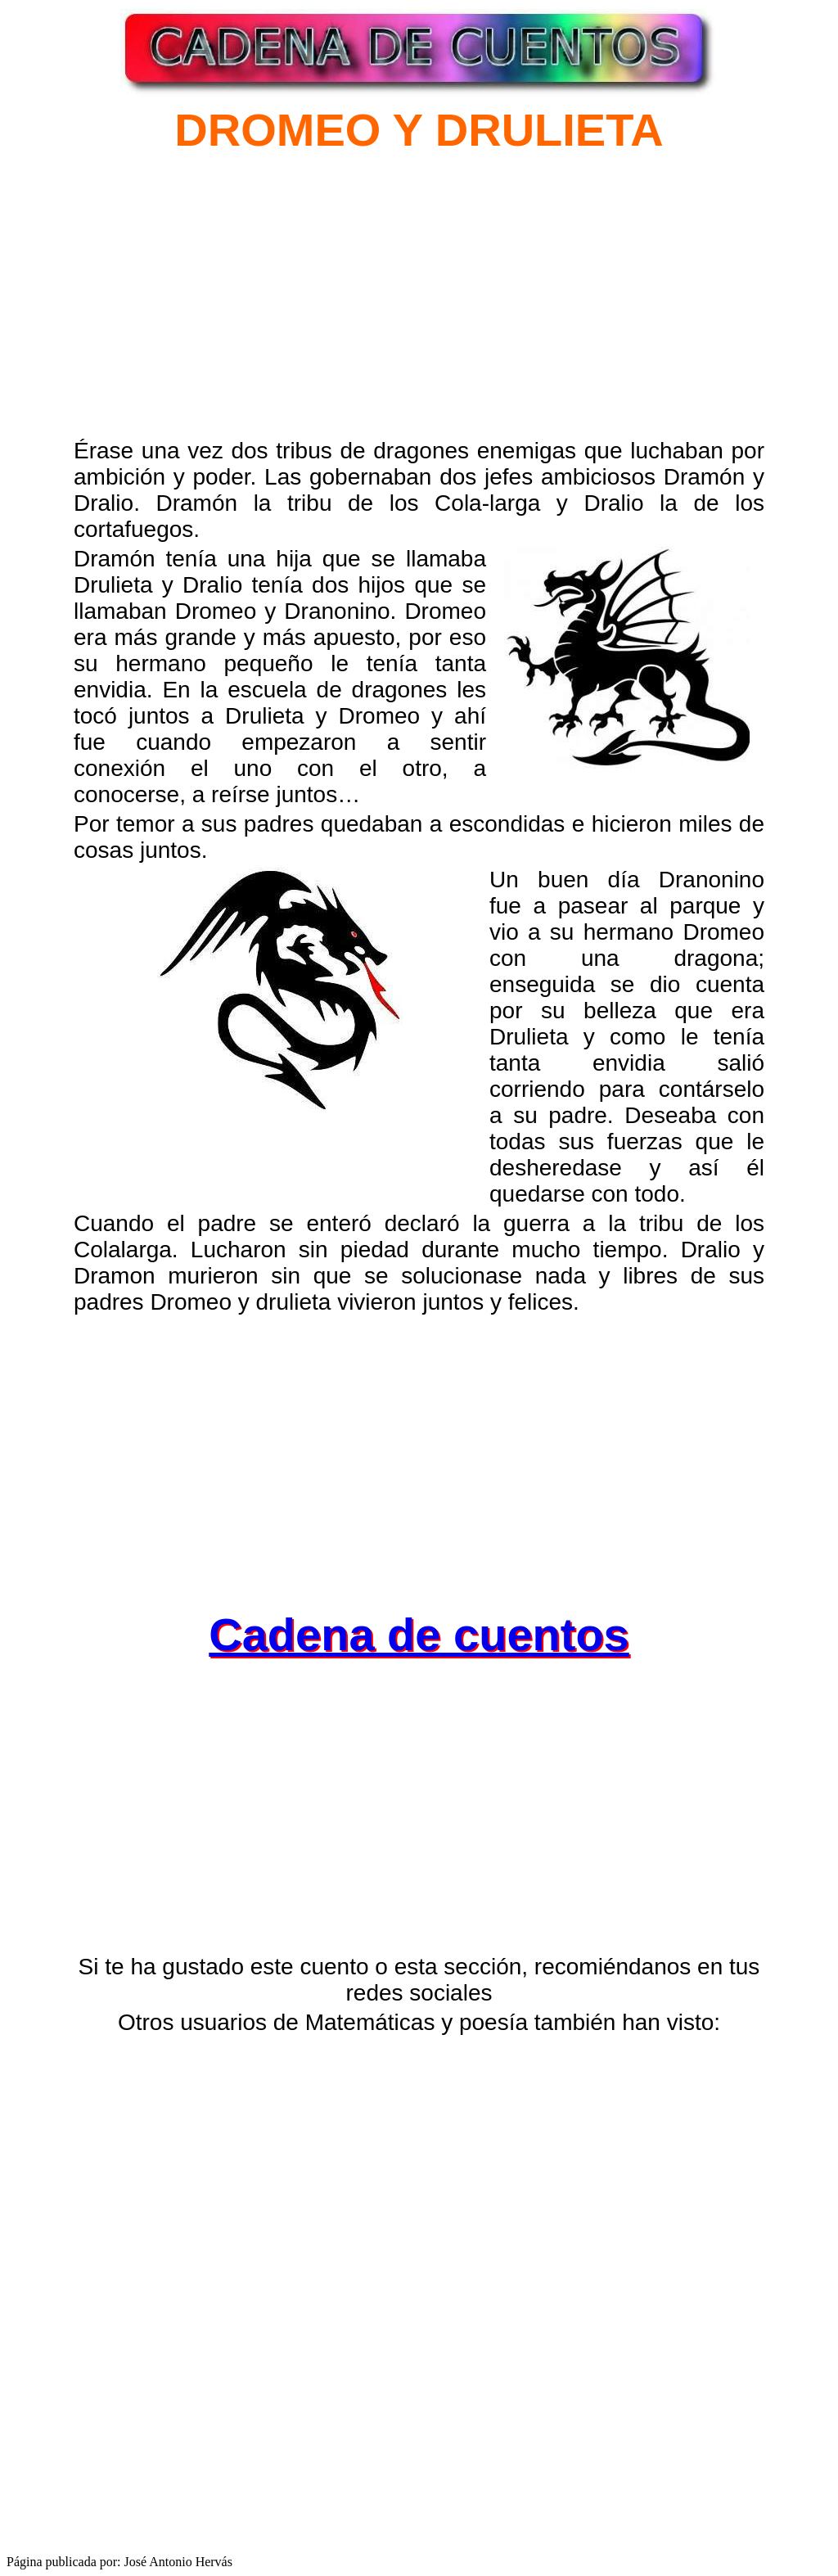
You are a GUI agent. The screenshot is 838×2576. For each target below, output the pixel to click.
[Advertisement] (279, 312)
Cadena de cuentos (418, 1634)
